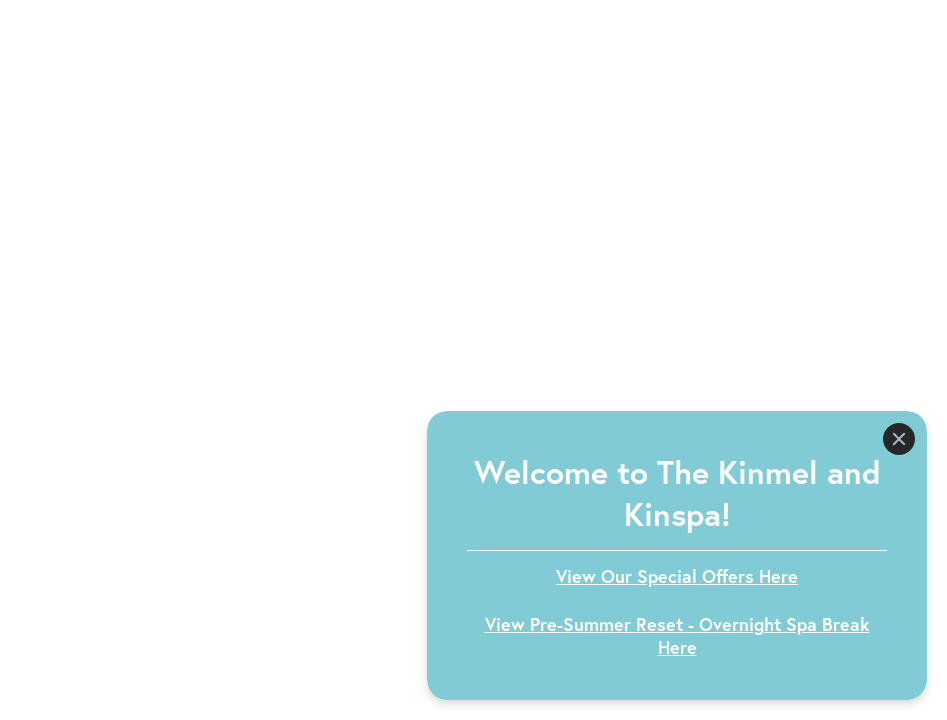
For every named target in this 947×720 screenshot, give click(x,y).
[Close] (899, 439)
